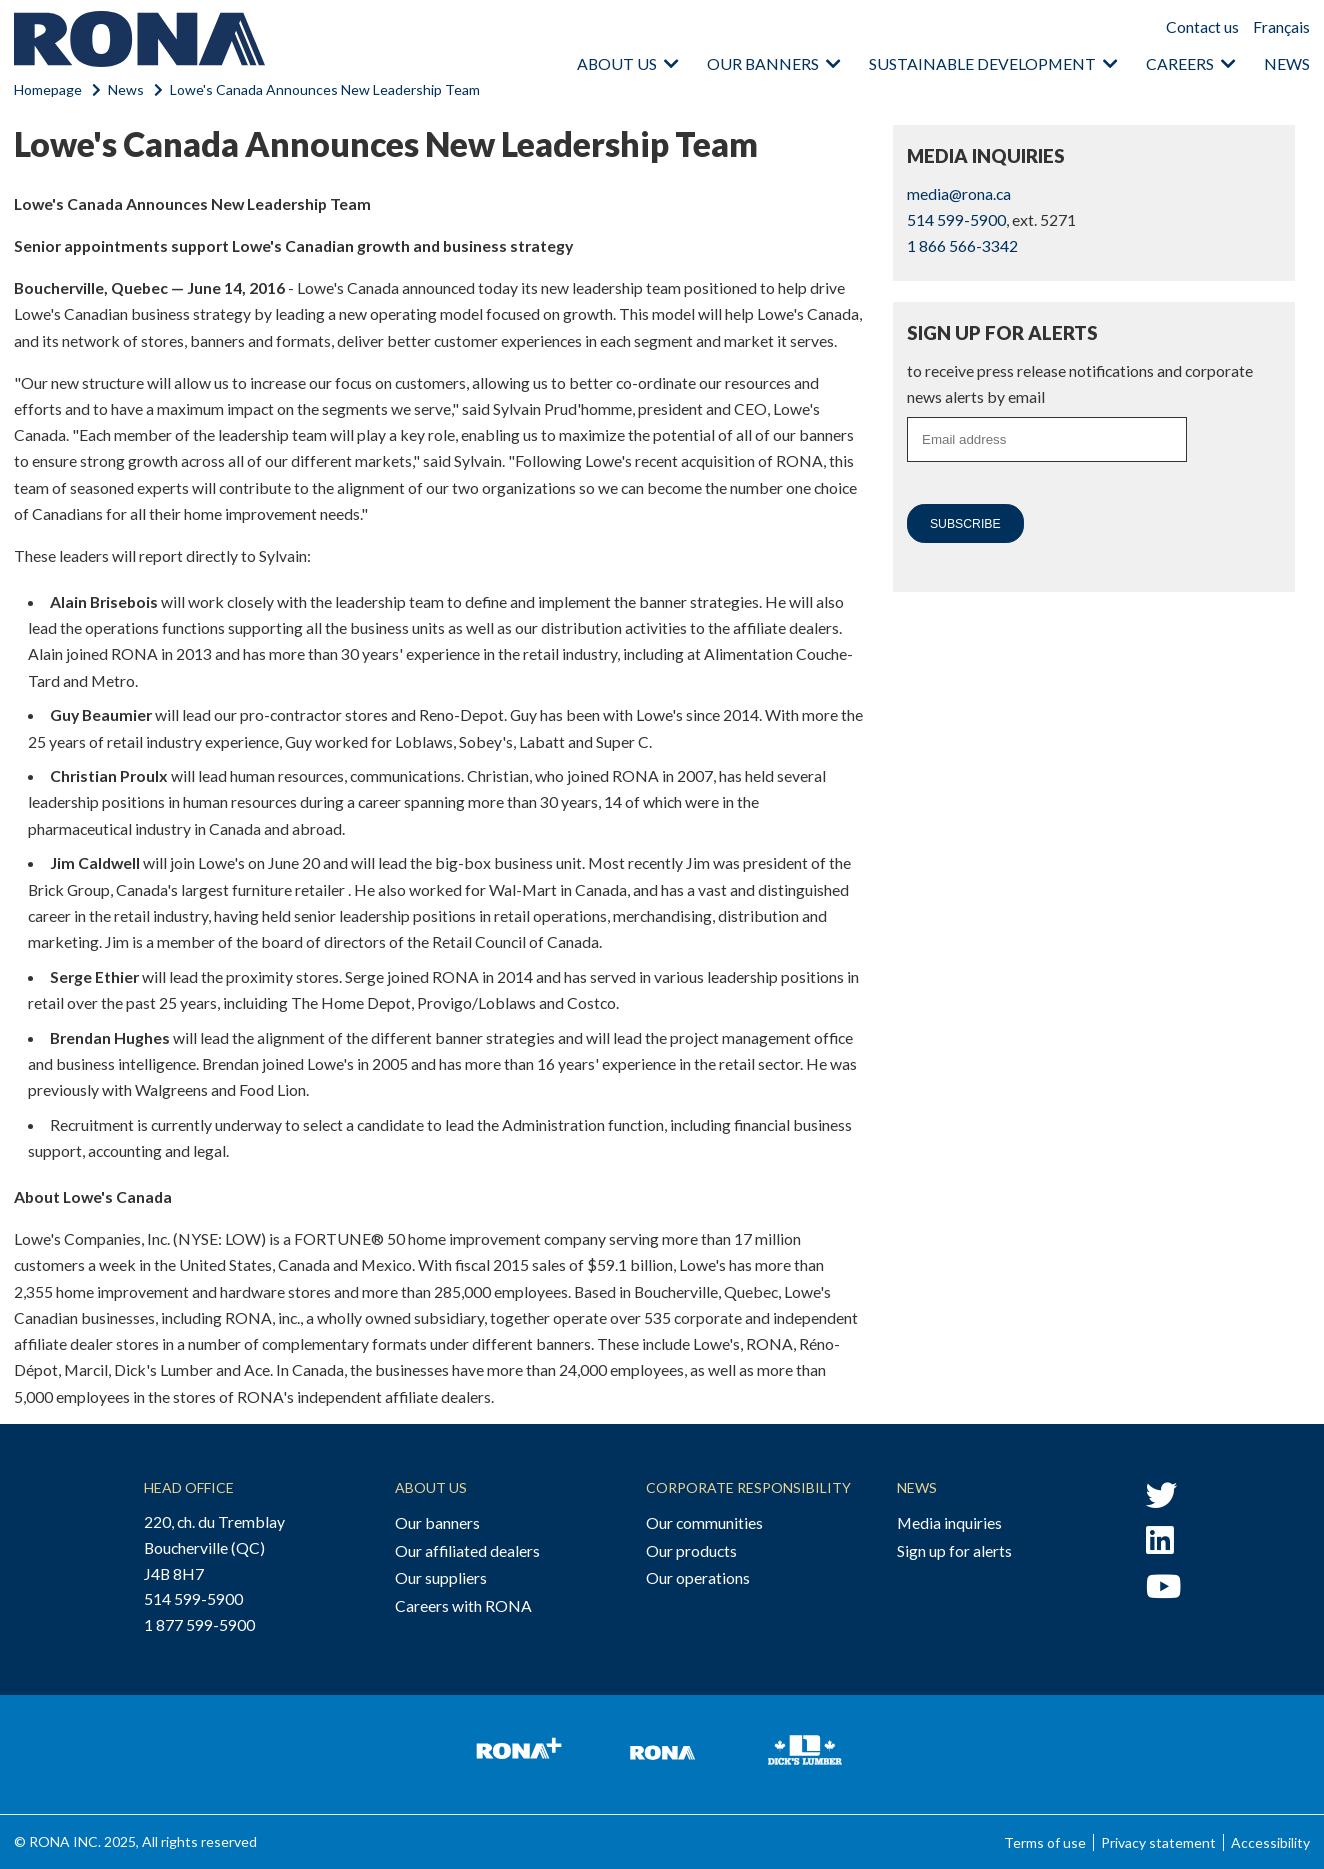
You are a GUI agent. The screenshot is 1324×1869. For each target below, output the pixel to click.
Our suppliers (441, 1577)
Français (1281, 26)
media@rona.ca (959, 193)
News (1287, 63)
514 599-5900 (956, 219)
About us (617, 63)
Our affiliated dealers (467, 1550)
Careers (1180, 63)
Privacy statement (1158, 1842)
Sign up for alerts (954, 1550)
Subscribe (965, 524)
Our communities (704, 1522)
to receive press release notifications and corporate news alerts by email (1080, 383)
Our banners (763, 63)
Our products (691, 1550)
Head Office (189, 1487)
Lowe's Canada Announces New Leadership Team (325, 89)
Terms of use (1045, 1842)
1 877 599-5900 (199, 1624)
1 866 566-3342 (962, 245)
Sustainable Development (982, 63)
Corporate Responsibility (748, 1487)
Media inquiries (949, 1522)
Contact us (1202, 26)
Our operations (698, 1577)
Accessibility (1270, 1842)
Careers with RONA (463, 1605)
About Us (431, 1487)
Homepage (48, 89)
